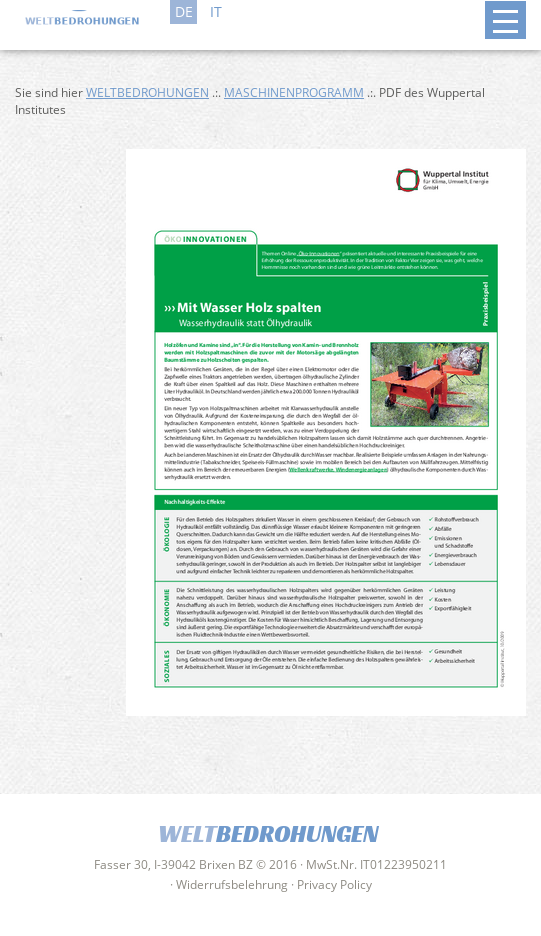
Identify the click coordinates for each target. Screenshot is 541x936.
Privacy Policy (334, 884)
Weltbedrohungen (147, 92)
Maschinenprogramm (294, 92)
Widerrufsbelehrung (232, 884)
